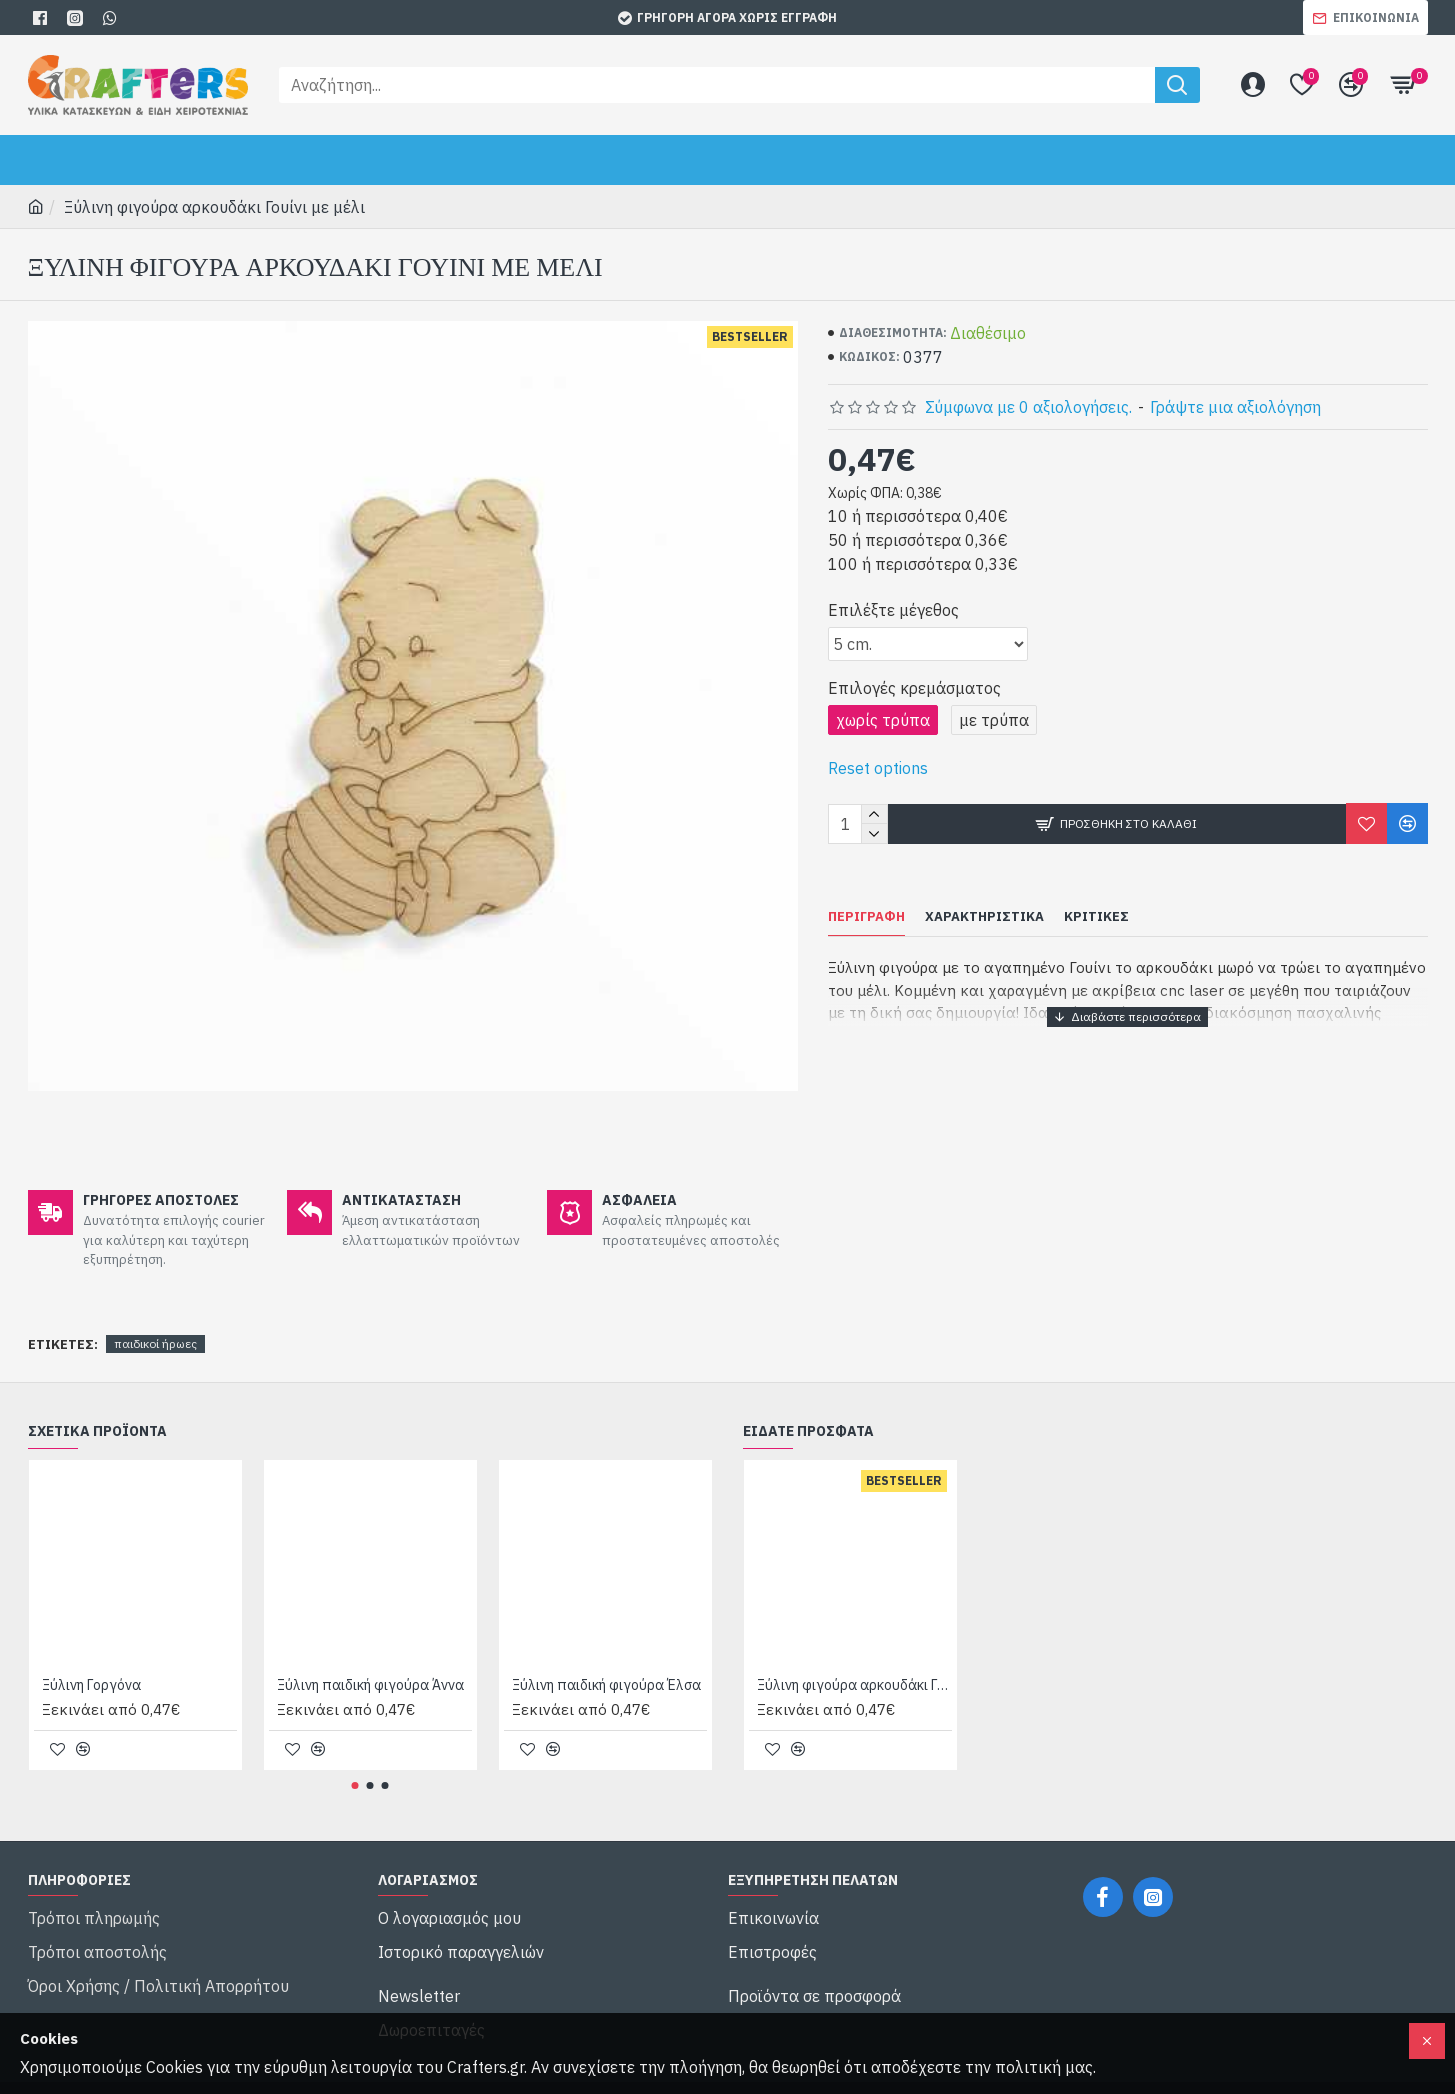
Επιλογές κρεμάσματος (914, 688)
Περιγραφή (866, 917)
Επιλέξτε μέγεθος (893, 610)
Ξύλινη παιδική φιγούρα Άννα (370, 1660)
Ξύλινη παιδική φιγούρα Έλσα (606, 1660)
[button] (355, 1760)
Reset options (878, 768)
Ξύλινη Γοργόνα (91, 1660)
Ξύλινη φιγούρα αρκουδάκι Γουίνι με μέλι (854, 1660)
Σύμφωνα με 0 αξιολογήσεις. (1028, 407)
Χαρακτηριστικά (984, 917)
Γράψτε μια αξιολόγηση (1235, 407)
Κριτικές (1096, 917)
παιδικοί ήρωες (155, 1318)
